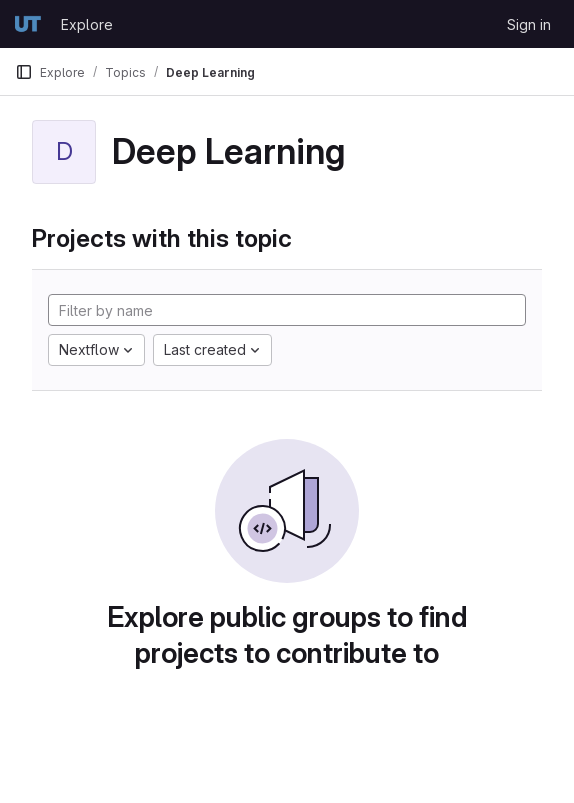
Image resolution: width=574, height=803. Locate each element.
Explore (87, 24)
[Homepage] (28, 24)
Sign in (529, 24)
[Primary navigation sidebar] (24, 72)
